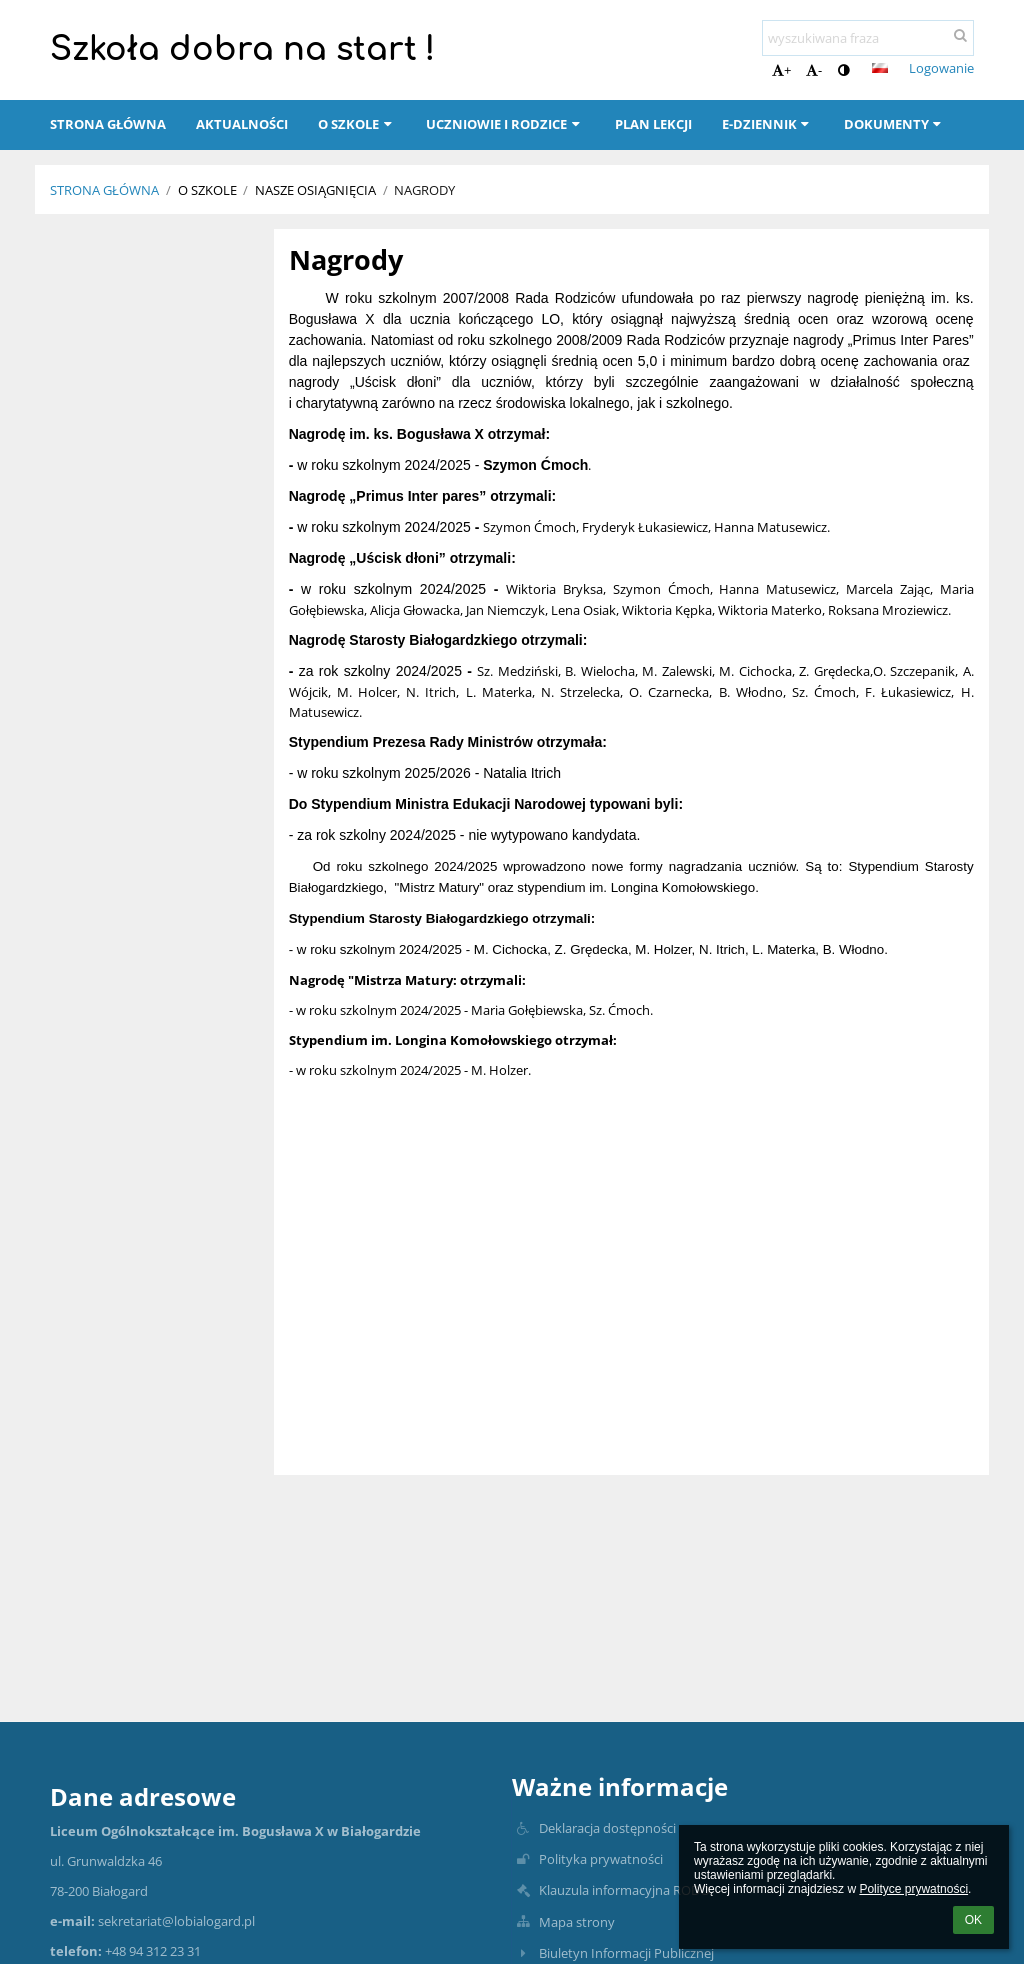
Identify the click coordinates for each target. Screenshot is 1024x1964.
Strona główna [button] (108, 124)
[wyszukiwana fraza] (868, 38)
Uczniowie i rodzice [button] (505, 124)
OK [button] (973, 1920)
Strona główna (104, 190)
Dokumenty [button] (895, 124)
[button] (880, 68)
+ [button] (781, 70)
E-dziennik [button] (768, 124)
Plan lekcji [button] (653, 124)
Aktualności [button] (242, 124)
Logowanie (941, 68)
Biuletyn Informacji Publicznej (626, 1953)
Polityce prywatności (913, 1889)
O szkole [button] (357, 124)
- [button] (814, 70)
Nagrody (424, 190)
